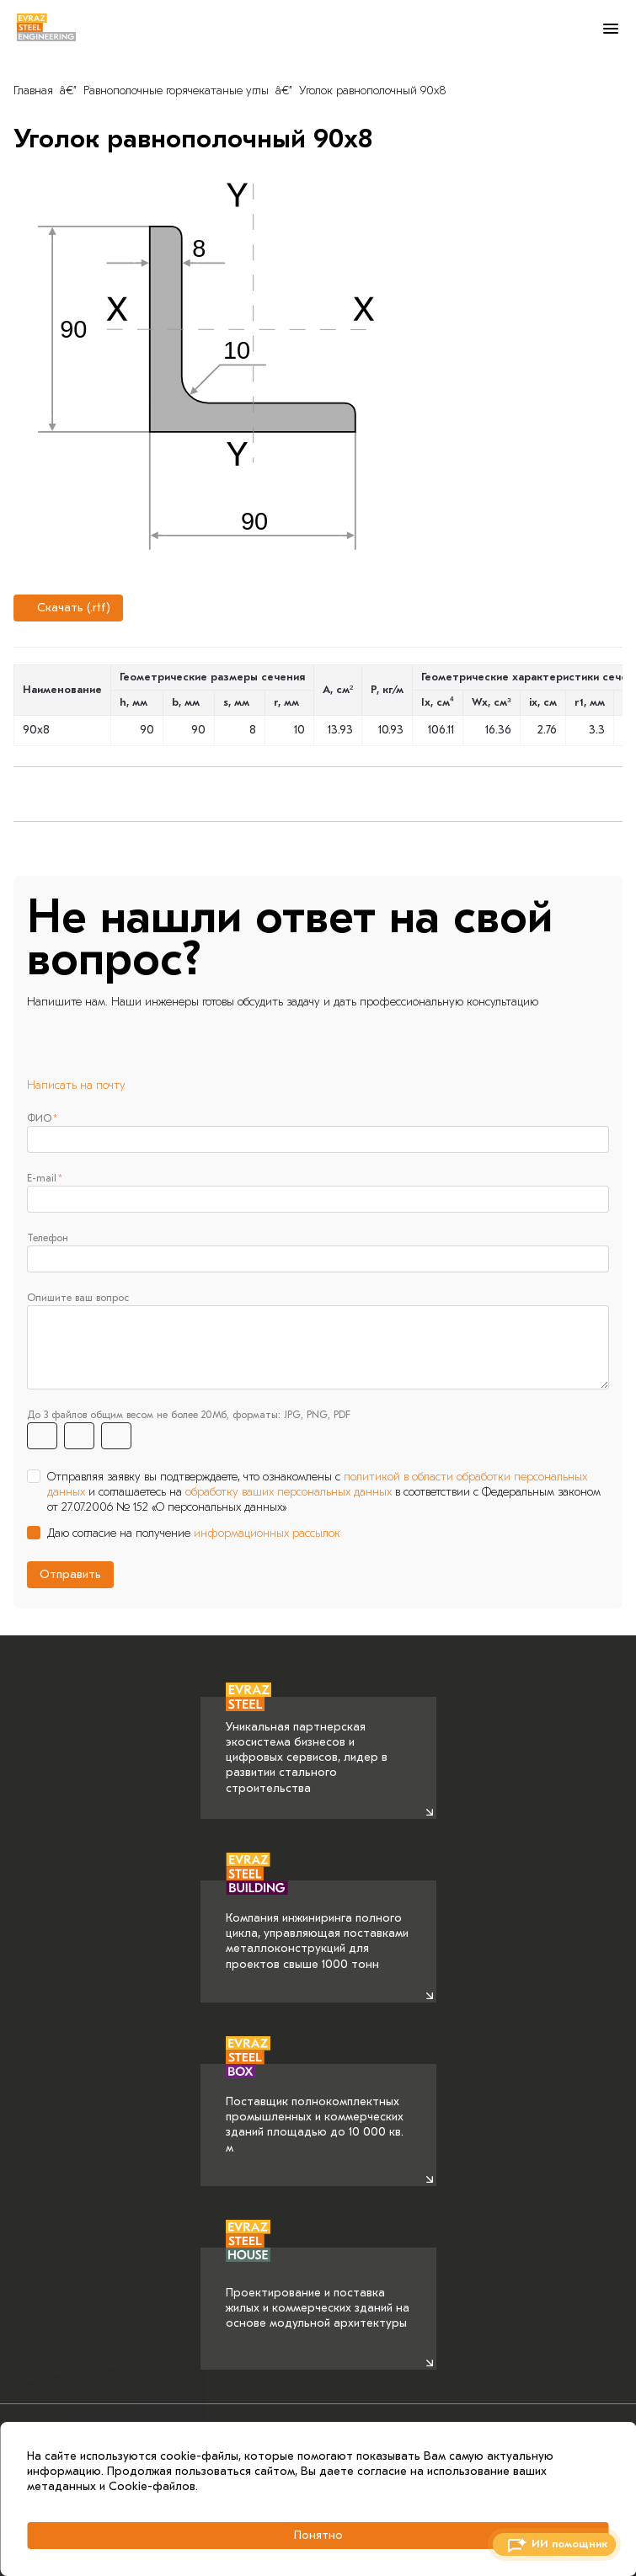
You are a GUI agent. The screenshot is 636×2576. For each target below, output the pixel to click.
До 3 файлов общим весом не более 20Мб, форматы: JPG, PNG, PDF (188, 1415)
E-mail (41, 1178)
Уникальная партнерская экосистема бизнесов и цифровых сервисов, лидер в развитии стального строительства (306, 1746)
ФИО (39, 1118)
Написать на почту (76, 1085)
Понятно (318, 2535)
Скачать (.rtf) (66, 607)
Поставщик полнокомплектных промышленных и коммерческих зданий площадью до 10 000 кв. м (315, 2109)
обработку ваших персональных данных (288, 1492)
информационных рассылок (267, 1533)
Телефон (47, 1238)
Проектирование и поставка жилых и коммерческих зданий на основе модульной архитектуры (317, 2289)
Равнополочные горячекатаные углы (176, 90)
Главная (33, 90)
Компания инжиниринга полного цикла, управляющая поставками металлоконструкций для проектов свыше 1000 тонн (317, 1925)
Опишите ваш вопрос (78, 1298)
